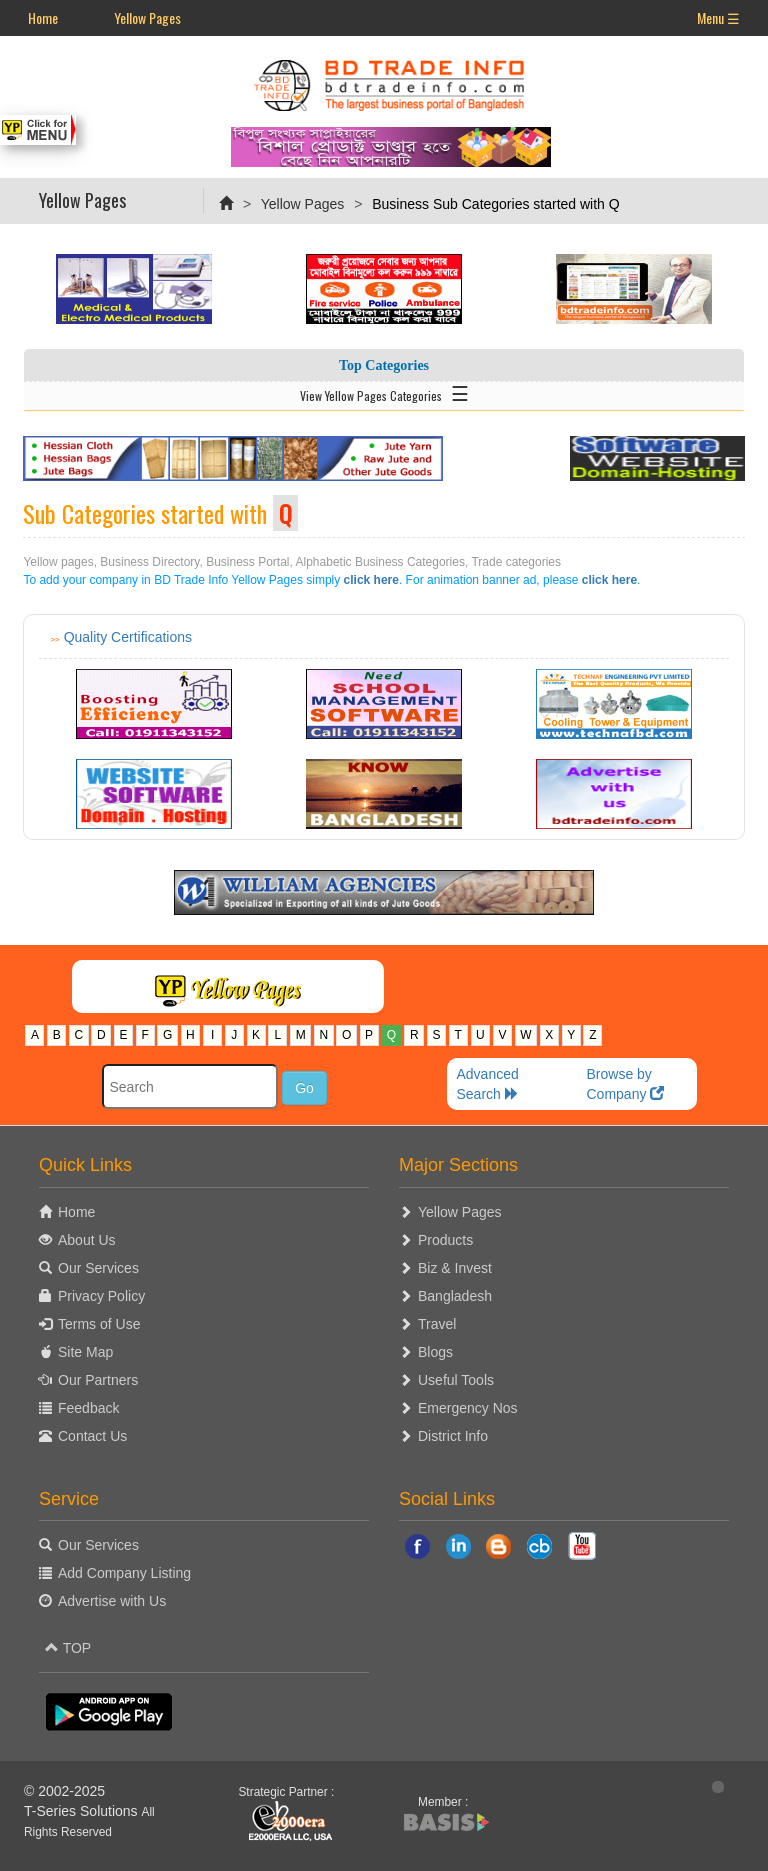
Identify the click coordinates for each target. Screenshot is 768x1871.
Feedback (88, 1408)
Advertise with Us (112, 1601)
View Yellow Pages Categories (384, 392)
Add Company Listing (124, 1573)
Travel (437, 1324)
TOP (68, 1648)
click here (371, 580)
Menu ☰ (718, 17)
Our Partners (98, 1380)
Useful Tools (456, 1380)
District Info (453, 1436)
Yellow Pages (147, 17)
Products (445, 1240)
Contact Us (92, 1436)
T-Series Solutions (83, 1811)
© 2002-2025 (64, 1791)
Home (43, 17)
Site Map (85, 1352)
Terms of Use (99, 1324)
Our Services (98, 1268)
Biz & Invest (455, 1268)
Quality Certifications (128, 637)
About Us (87, 1240)
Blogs (435, 1352)
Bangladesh (455, 1296)
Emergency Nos (468, 1408)
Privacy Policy (101, 1296)
